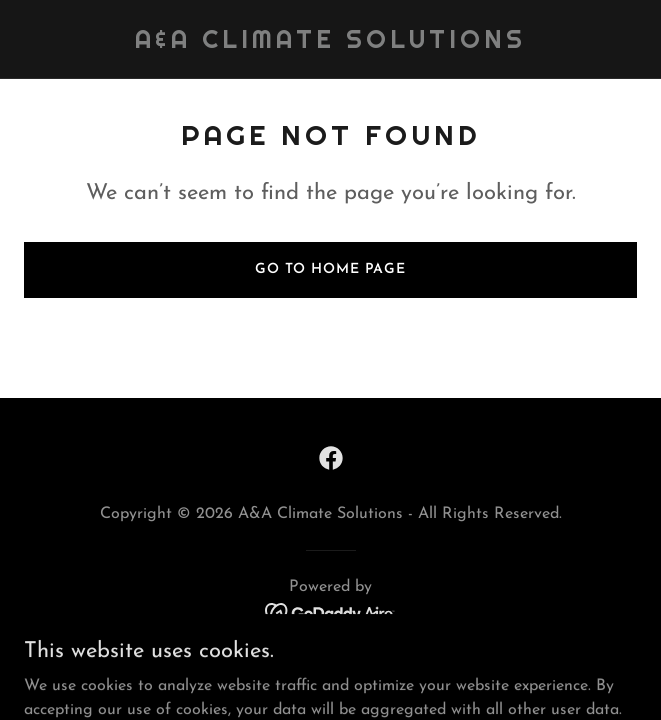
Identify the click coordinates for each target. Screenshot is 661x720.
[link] (330, 44)
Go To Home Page (330, 269)
